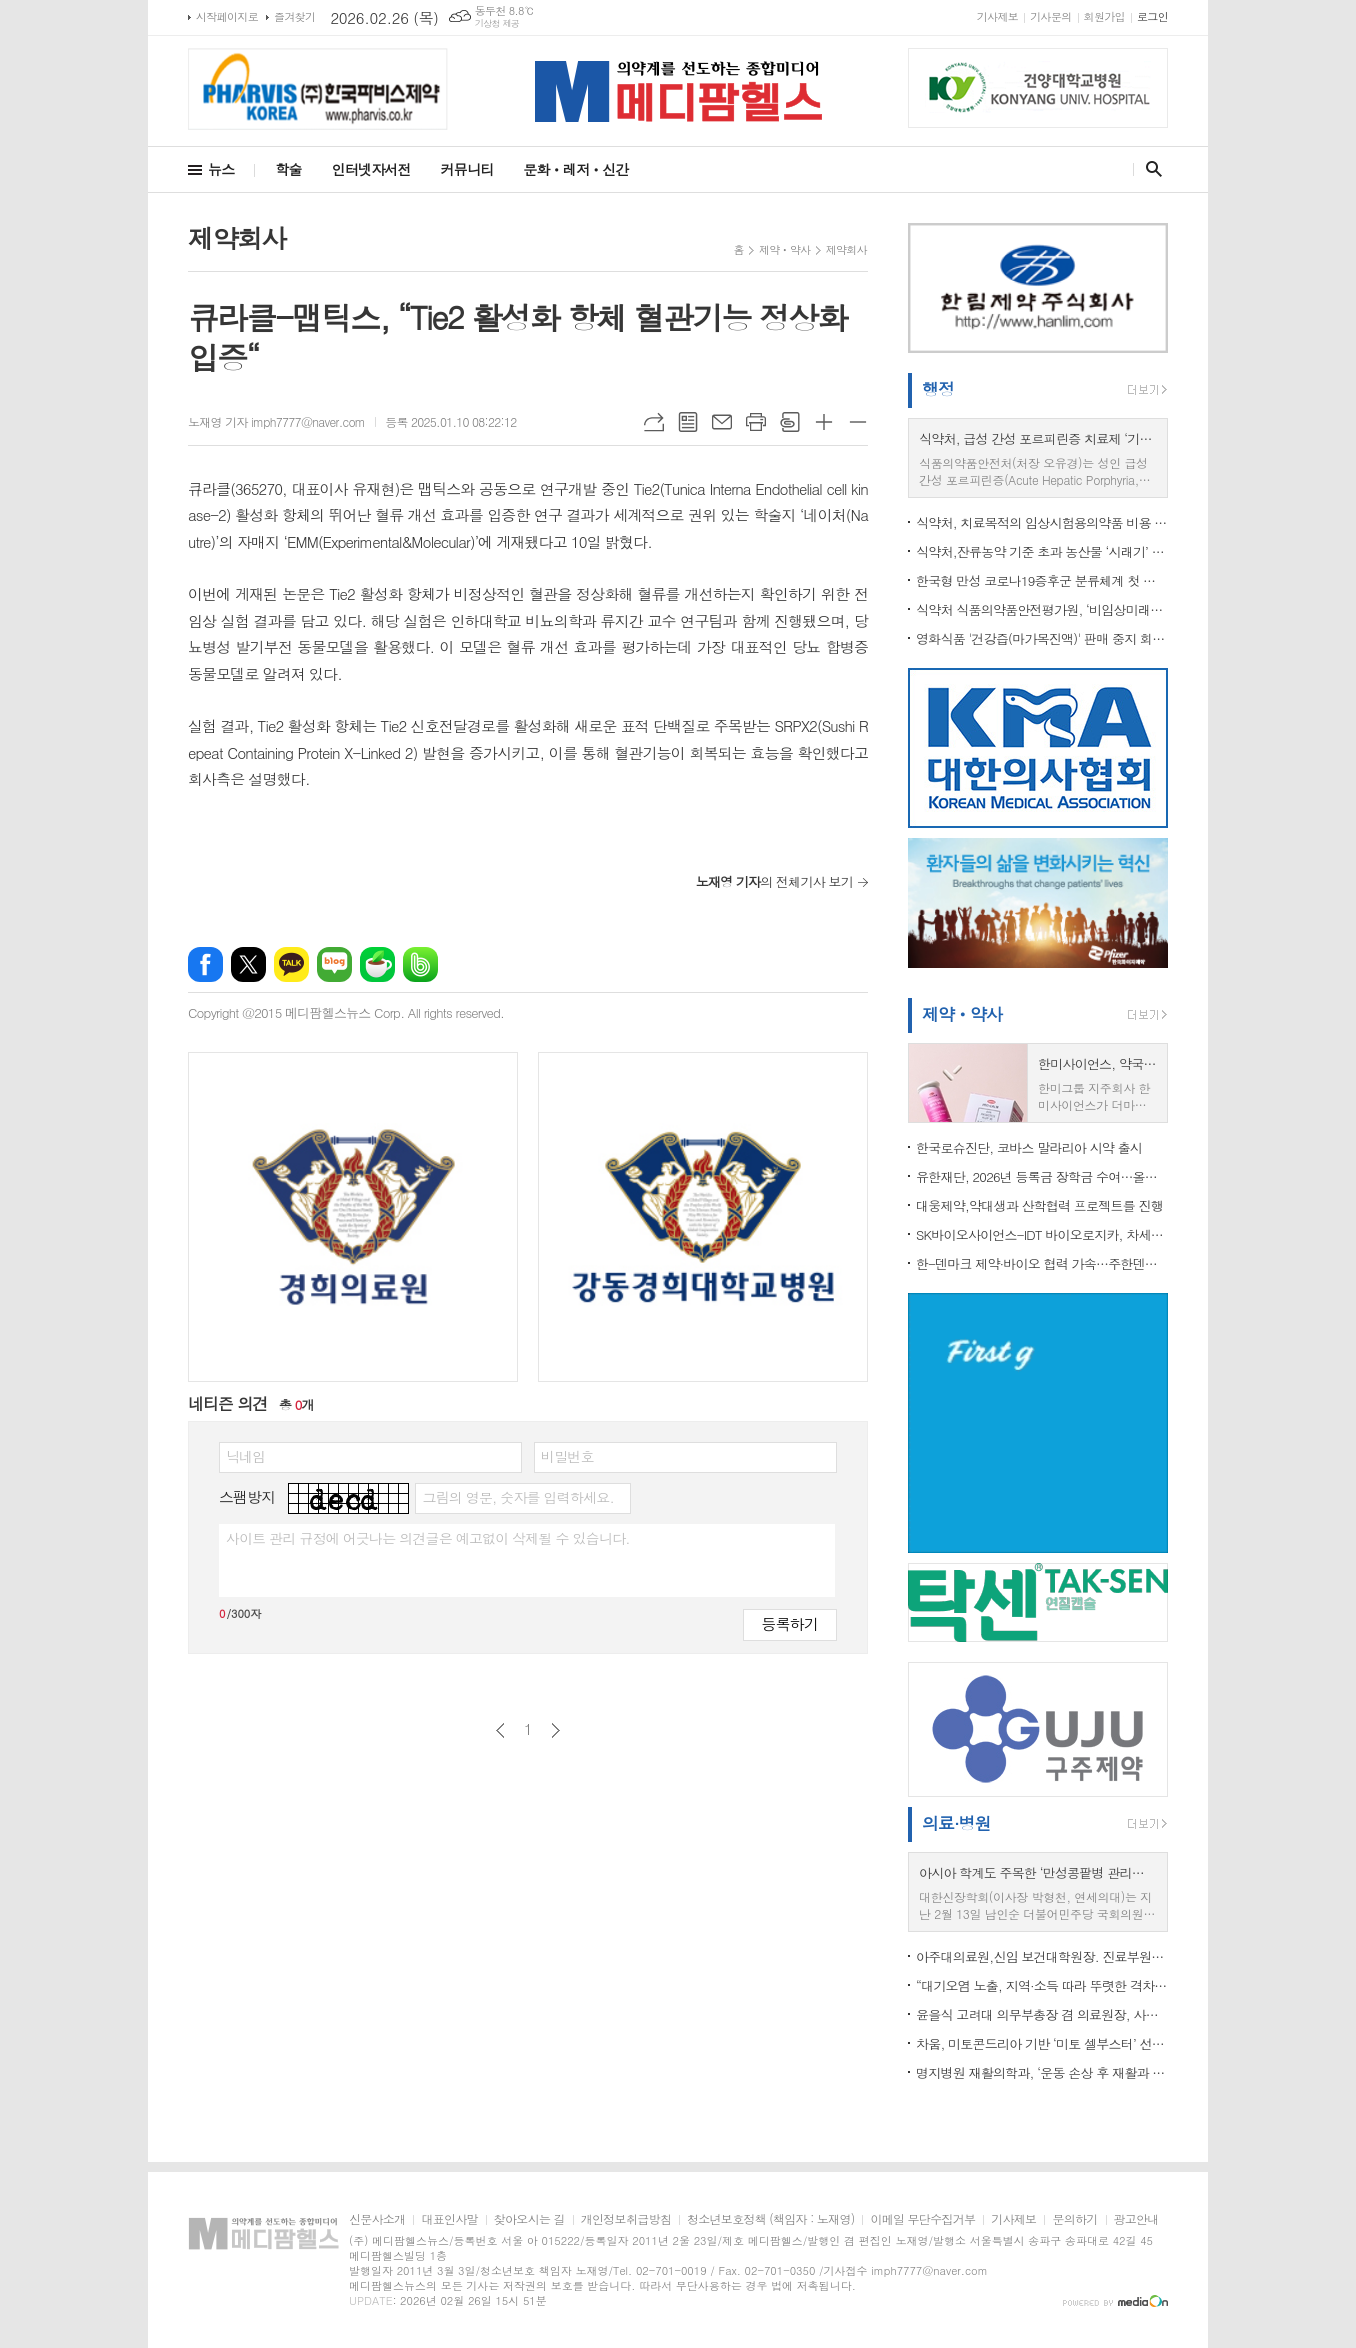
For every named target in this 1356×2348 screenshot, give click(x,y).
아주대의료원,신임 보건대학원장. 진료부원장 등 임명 (1042, 1956)
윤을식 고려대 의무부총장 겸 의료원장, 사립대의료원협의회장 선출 (1042, 2014)
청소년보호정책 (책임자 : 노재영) (770, 2219)
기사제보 (997, 16)
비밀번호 (567, 1456)
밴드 (420, 964)
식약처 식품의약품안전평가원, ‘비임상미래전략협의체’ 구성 (1042, 609)
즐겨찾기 (294, 16)
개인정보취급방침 (626, 2219)
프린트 (756, 422)
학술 (288, 169)
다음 (555, 1730)
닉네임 (245, 1456)
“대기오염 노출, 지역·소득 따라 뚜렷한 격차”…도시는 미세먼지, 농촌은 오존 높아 (1042, 1985)
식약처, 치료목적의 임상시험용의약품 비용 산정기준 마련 (1042, 522)
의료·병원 (956, 1823)
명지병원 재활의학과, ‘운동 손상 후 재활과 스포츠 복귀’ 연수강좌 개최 (1042, 2072)
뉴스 (221, 169)
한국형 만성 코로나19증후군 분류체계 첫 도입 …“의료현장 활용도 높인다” (1042, 580)
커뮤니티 (467, 169)
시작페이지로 (227, 16)
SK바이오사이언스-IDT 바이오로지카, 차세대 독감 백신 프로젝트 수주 (1042, 1234)
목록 (688, 422)
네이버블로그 (334, 964)
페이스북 (205, 964)
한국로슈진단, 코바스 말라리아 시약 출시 (1029, 1147)
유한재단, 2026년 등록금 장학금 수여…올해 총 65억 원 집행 (1042, 1176)
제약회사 (846, 249)
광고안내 (1136, 2219)
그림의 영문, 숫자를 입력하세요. (517, 1497)
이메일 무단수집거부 (922, 2219)
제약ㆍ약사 (785, 249)
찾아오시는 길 (529, 2219)
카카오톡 (291, 964)
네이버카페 (377, 964)
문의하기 (1074, 2219)
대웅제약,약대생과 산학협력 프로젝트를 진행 (1039, 1205)
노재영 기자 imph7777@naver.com (276, 421)
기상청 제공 (497, 23)
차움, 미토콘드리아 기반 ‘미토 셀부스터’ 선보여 (1042, 2043)
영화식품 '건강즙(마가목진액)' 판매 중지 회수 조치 (1042, 638)
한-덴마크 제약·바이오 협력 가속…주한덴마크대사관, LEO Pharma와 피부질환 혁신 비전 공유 (1042, 1263)
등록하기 (790, 1623)
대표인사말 (449, 2219)
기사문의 (1050, 16)
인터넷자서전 (371, 169)
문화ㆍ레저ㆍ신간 (575, 169)
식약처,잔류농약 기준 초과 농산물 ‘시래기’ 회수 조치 (1042, 551)
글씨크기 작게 (858, 422)
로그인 (1152, 16)
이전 (500, 1730)
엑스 (248, 964)
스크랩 (790, 422)
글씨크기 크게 (824, 422)
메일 (722, 422)
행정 (938, 389)
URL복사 (654, 422)
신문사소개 (377, 2219)
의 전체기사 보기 (774, 881)
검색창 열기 (1149, 169)
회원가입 (1104, 16)
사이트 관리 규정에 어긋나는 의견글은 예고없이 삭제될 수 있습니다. (428, 1538)
